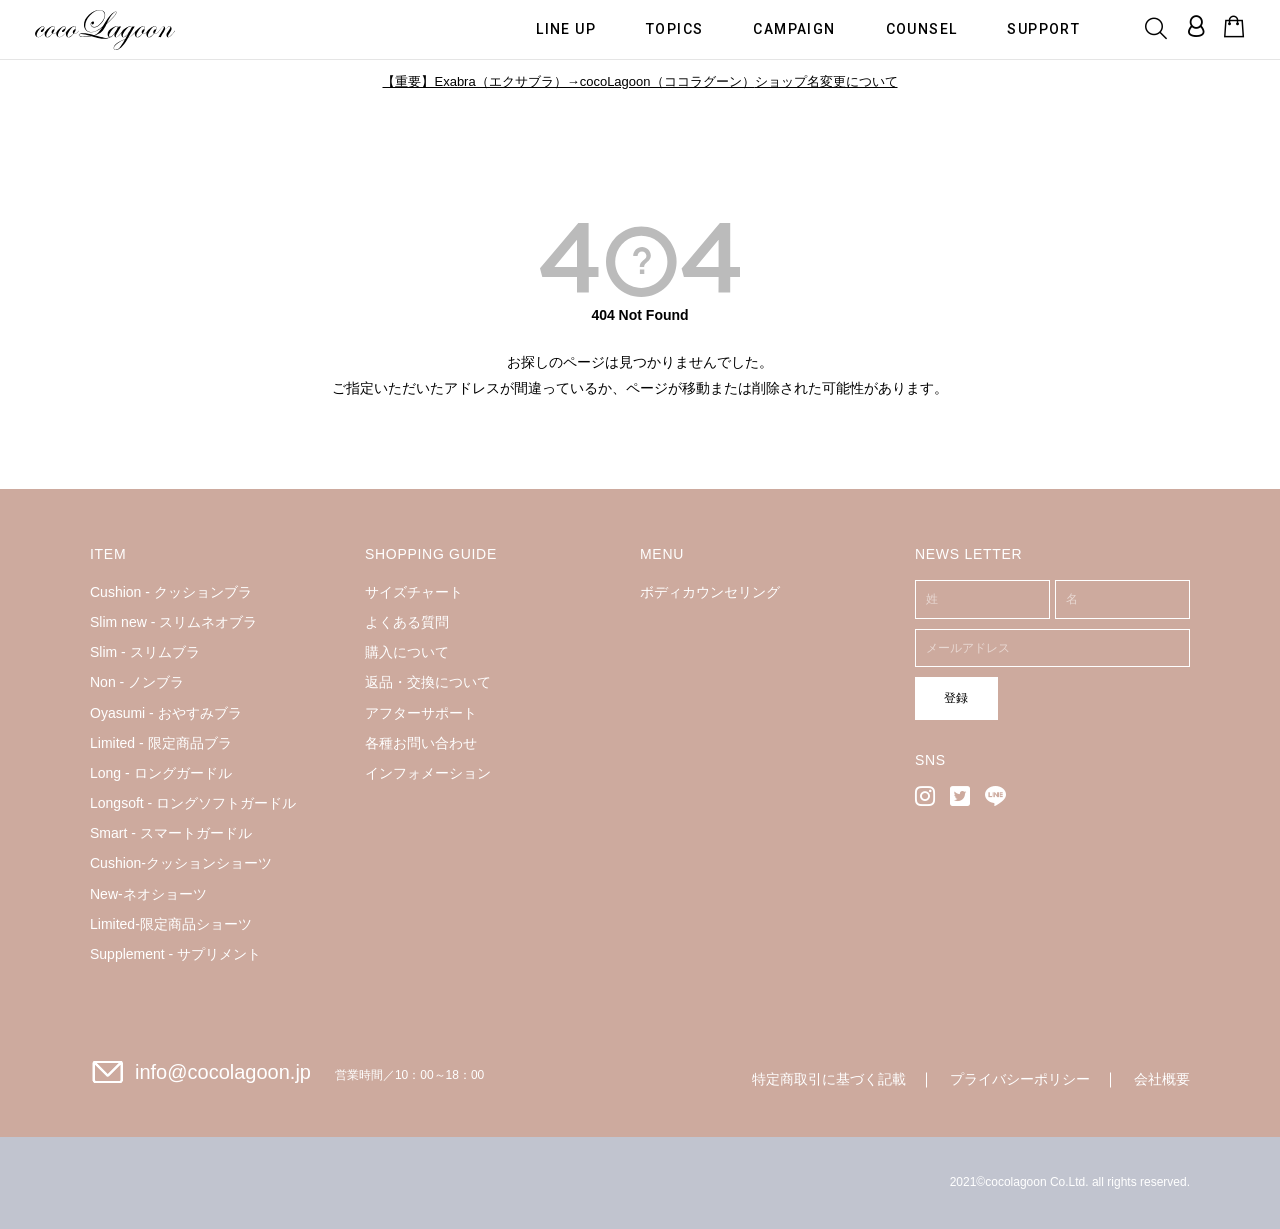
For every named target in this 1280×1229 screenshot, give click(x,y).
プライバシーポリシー (1020, 1079)
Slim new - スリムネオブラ (173, 622)
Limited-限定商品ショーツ (171, 924)
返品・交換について (428, 682)
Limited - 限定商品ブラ (161, 743)
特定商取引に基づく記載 (829, 1079)
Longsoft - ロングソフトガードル (193, 803)
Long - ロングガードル (161, 773)
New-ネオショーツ (148, 894)
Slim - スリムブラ (145, 652)
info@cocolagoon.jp (223, 1072)
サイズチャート (414, 592)
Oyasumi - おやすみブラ (166, 713)
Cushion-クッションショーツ (181, 863)
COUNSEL (922, 28)
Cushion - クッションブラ (171, 592)
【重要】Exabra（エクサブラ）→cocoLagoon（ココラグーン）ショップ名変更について (639, 81)
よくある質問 (407, 622)
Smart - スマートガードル (171, 833)
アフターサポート (421, 713)
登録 (947, 697)
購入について (407, 652)
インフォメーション (428, 773)
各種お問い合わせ (421, 743)
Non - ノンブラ (137, 682)
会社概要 (1162, 1079)
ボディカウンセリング (710, 592)
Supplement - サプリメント (175, 954)
